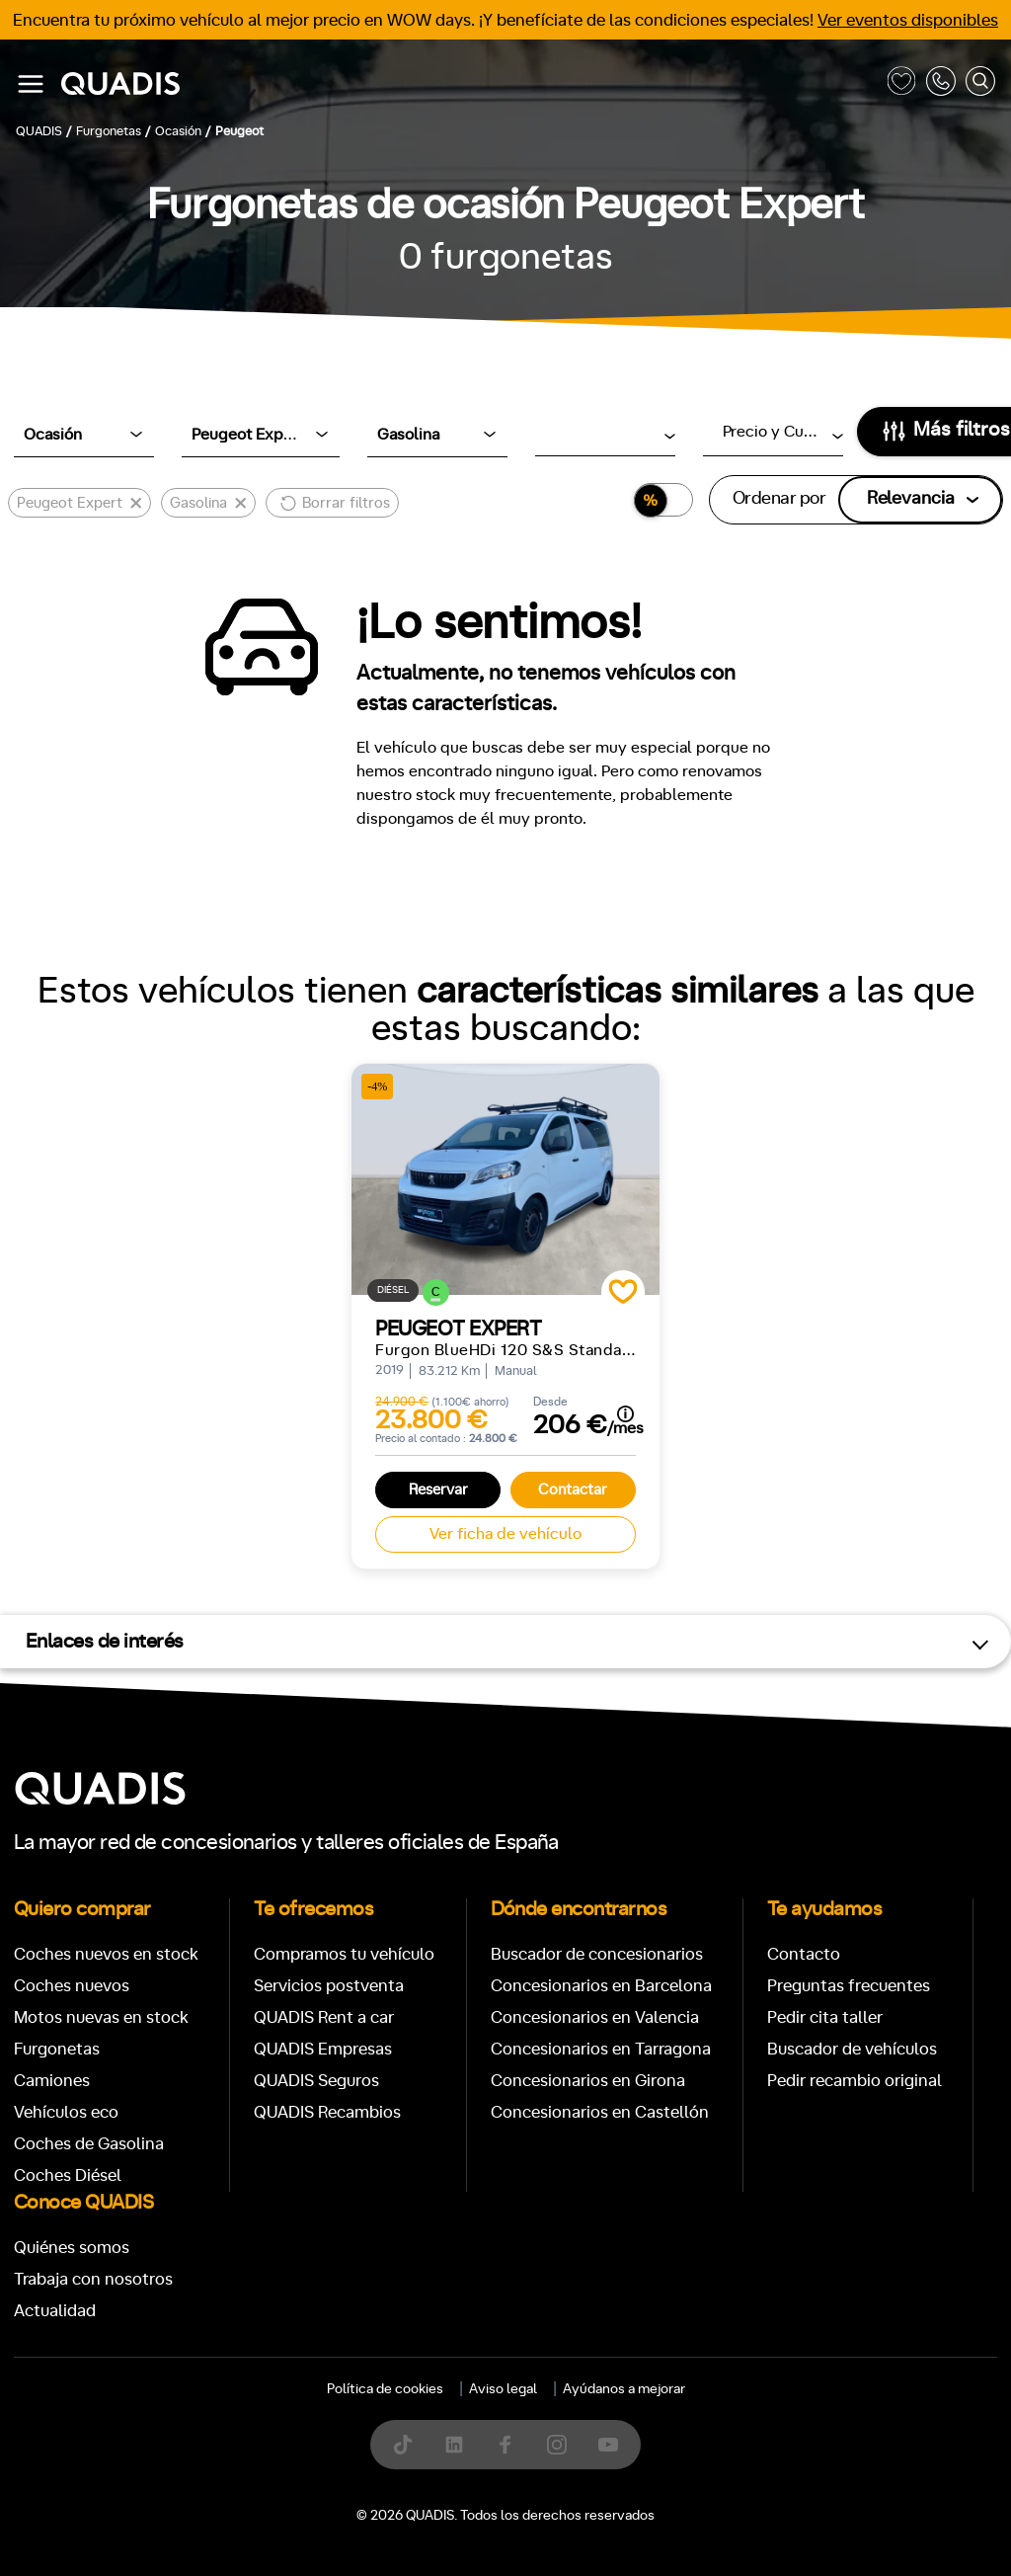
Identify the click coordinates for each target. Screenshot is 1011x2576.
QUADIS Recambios (327, 2112)
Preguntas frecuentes (848, 1985)
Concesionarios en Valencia (595, 2017)
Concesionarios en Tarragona (601, 2049)
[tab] (361, 2412)
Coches (361, 2412)
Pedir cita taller (825, 2017)
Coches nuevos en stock (106, 1954)
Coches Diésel (67, 2175)
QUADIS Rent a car (324, 2017)
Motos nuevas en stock (101, 2017)
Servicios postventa (329, 1985)
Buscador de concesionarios (597, 1954)
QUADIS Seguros (316, 2080)
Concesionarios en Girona (588, 2080)
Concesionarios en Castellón (600, 2112)
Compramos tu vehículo (344, 1954)
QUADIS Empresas (323, 2049)
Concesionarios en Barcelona (601, 1985)
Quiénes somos (71, 2247)
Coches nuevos (71, 1985)
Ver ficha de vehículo (505, 1534)
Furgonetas (57, 2049)
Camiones (52, 2080)
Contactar (572, 1490)
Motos (490, 2412)
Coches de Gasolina (89, 2143)
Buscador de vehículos (852, 2049)
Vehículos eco (66, 2112)
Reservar (438, 1490)
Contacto (803, 1954)
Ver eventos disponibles (907, 20)
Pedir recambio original (854, 2080)
